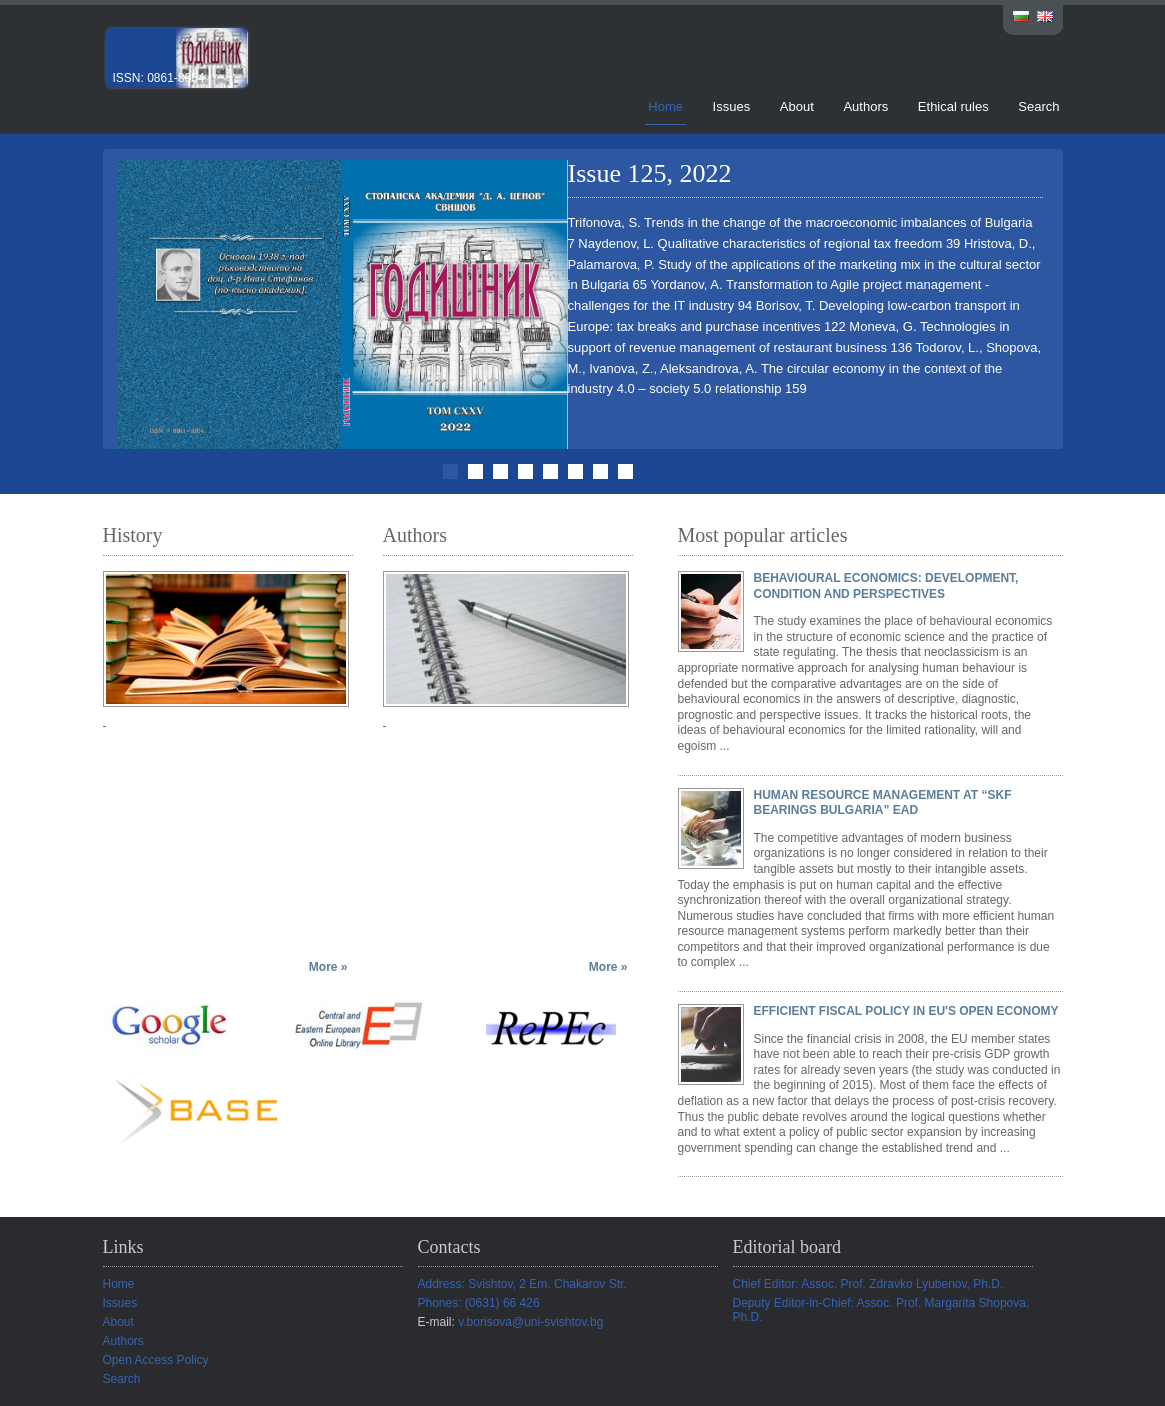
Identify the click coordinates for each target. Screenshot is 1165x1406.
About (797, 106)
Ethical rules (953, 106)
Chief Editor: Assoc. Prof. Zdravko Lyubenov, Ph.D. (868, 1284)
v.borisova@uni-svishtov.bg (530, 1322)
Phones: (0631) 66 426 (479, 1303)
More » (328, 967)
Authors (865, 106)
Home (665, 106)
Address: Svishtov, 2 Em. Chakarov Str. (522, 1284)
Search (1038, 106)
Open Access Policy (156, 1360)
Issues (732, 106)
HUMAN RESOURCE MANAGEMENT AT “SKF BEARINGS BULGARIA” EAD (883, 803)
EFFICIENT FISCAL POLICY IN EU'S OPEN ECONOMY (906, 1011)
